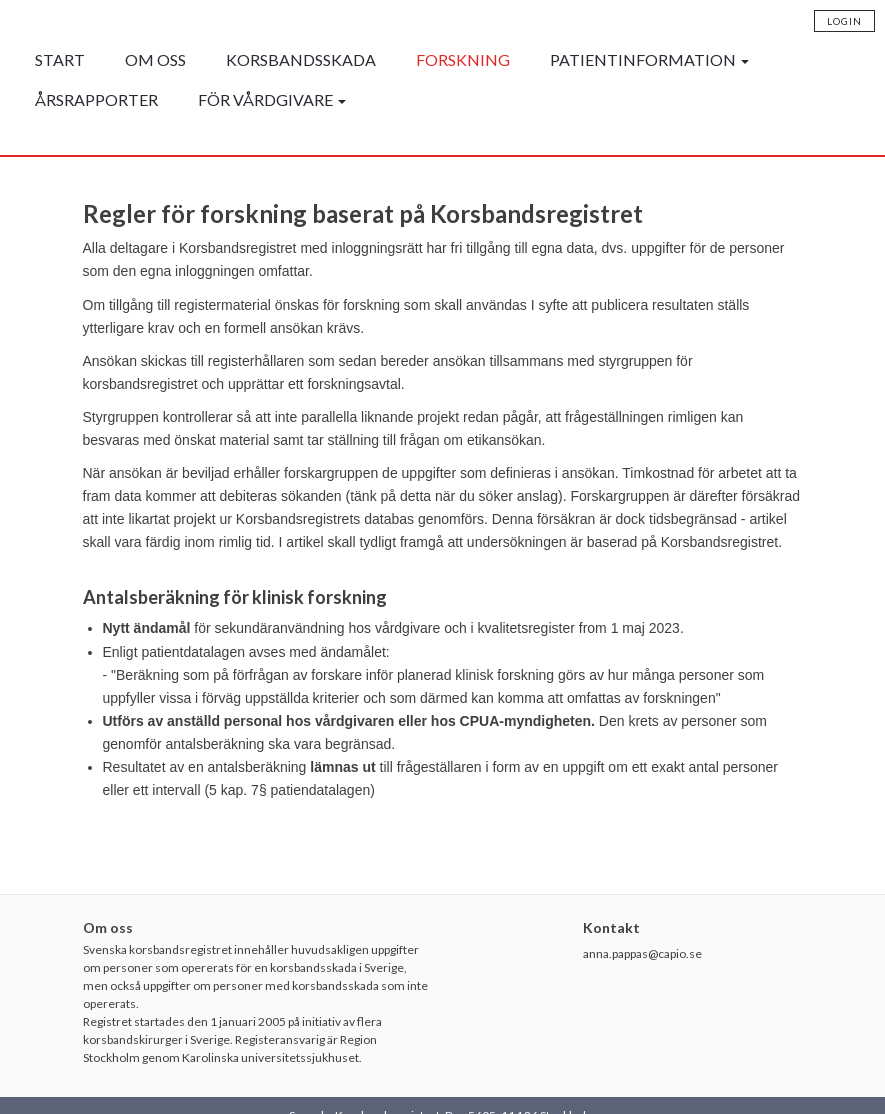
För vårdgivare (272, 99)
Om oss (155, 59)
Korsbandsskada (301, 59)
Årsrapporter (96, 99)
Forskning (463, 59)
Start (60, 59)
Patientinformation (649, 59)
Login (844, 21)
